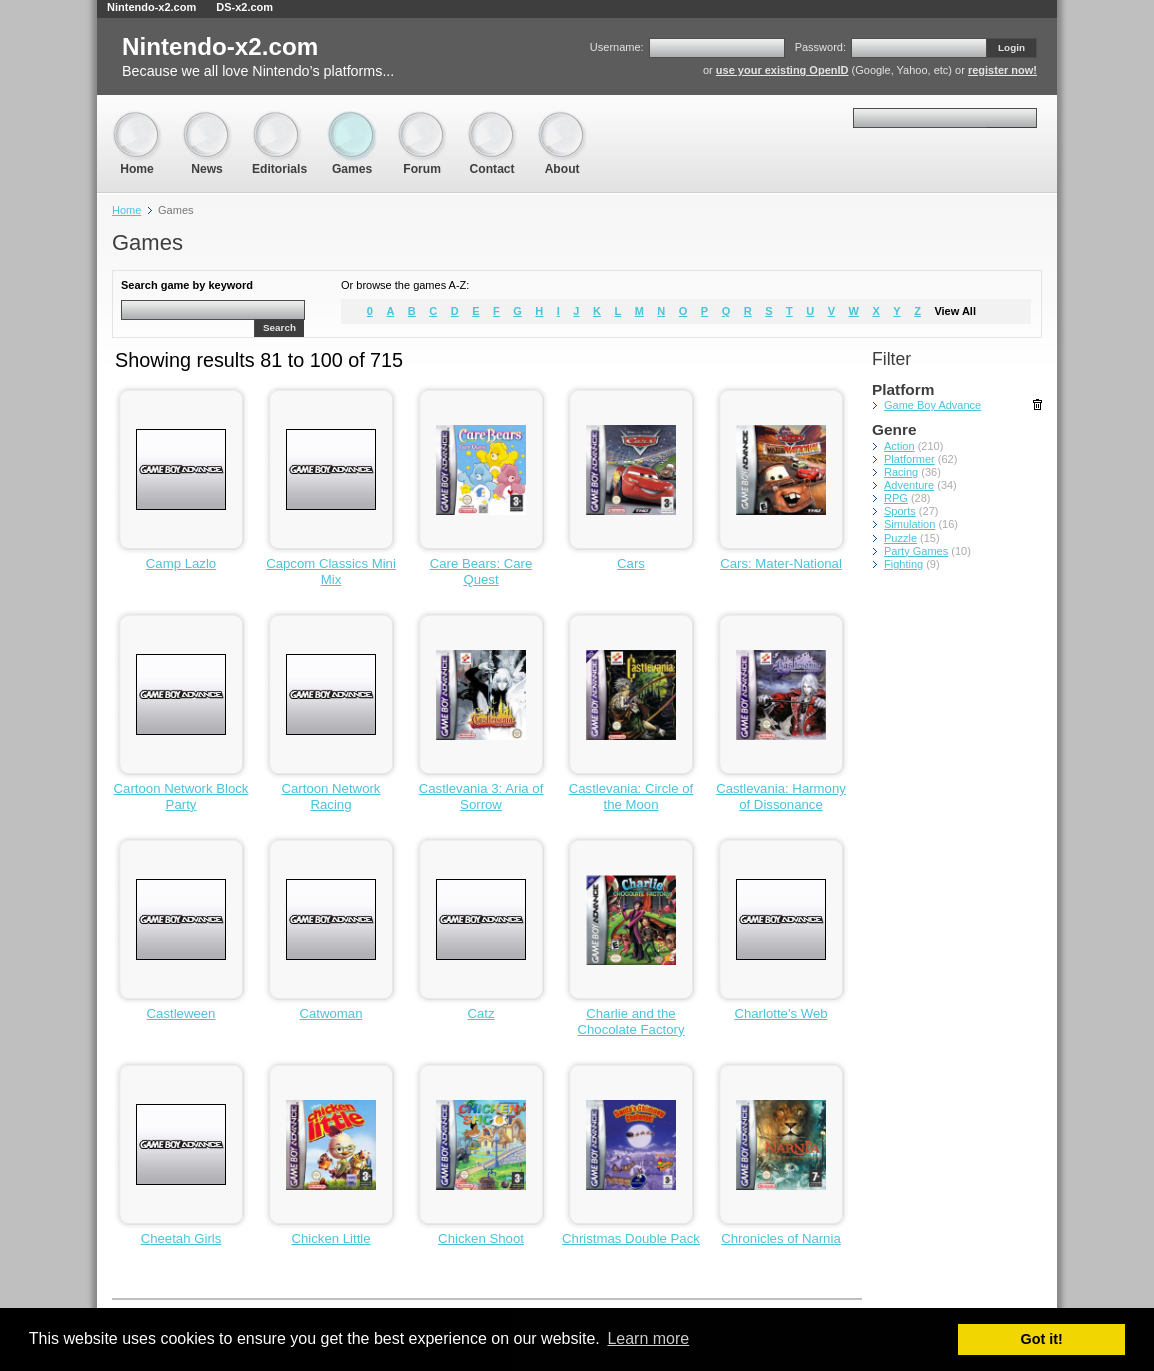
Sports (900, 511)
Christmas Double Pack (631, 1238)
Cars (631, 563)
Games (352, 120)
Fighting (903, 564)
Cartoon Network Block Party (181, 796)
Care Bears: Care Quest (481, 571)
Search (279, 327)
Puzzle (900, 538)
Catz (480, 1013)
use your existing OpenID (782, 70)
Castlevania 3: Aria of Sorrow (481, 796)
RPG (896, 498)
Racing (901, 472)
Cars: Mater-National (781, 563)
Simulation (909, 524)
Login (1011, 47)
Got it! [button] (1042, 1339)
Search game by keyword (187, 285)
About (562, 120)
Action (899, 446)
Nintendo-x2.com (151, 7)
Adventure (909, 485)
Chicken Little (330, 1238)
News (207, 120)
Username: (617, 47)
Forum (422, 120)
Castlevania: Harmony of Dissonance (781, 796)
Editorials (279, 120)
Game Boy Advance (932, 405)
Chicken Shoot (481, 1238)
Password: (820, 47)
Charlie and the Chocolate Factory (630, 1021)
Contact (492, 120)
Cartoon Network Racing (331, 796)
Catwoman (330, 1013)
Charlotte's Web (780, 1013)
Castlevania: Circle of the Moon (631, 796)
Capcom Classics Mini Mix (331, 571)
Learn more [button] (648, 1338)
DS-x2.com (244, 7)
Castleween (181, 1013)
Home (137, 120)
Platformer (909, 459)
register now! (1002, 70)
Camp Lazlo (181, 563)
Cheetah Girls (181, 1238)
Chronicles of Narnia (780, 1238)
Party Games (916, 551)
